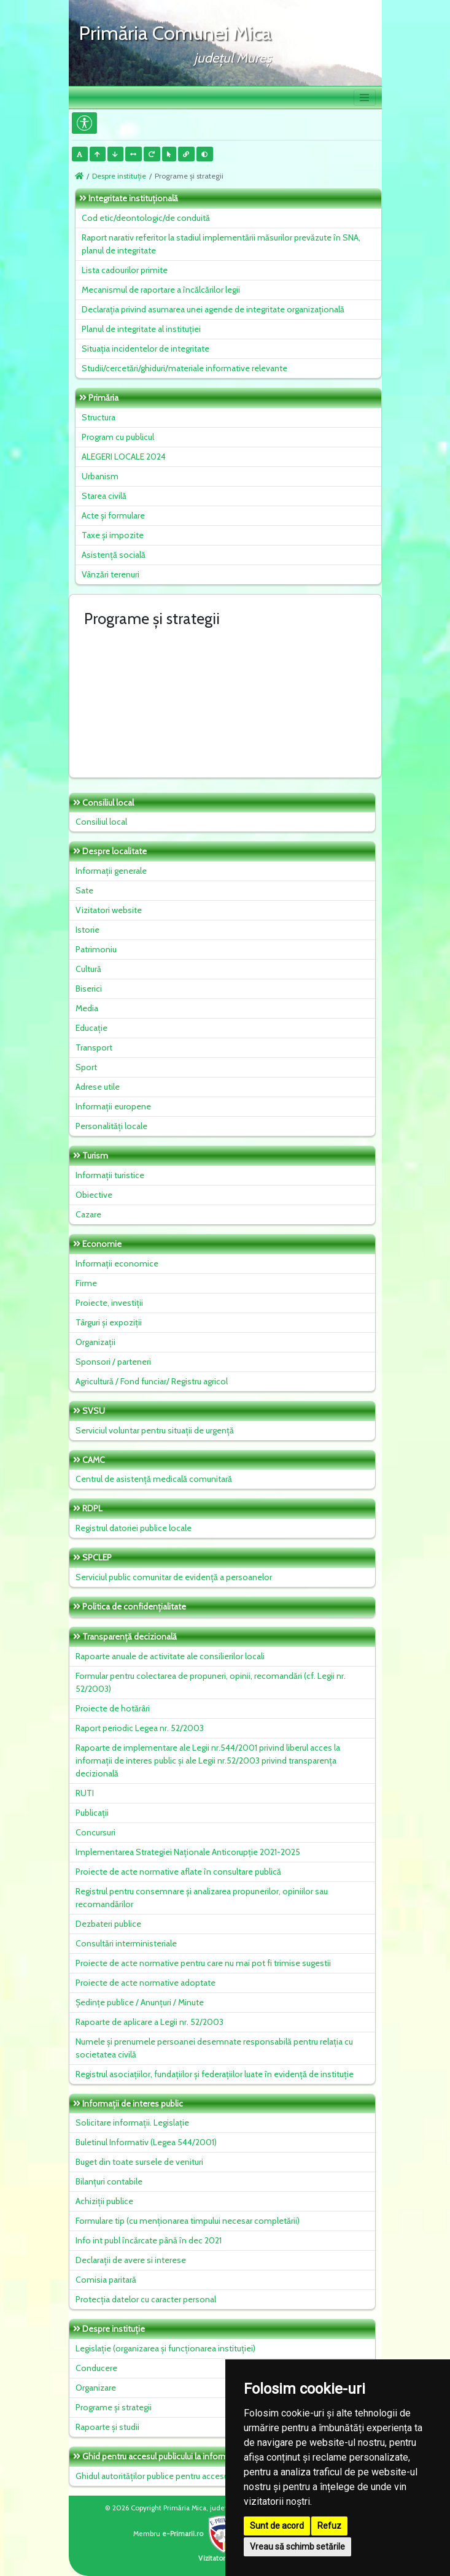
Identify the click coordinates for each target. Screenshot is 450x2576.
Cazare (88, 1214)
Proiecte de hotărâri (113, 1708)
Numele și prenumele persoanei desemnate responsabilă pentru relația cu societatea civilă (214, 2048)
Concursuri (95, 1832)
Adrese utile (98, 1086)
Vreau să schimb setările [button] (297, 2546)
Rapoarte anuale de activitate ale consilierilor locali (170, 1656)
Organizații (95, 1342)
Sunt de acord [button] (277, 2526)
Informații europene (113, 1106)
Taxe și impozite (113, 535)
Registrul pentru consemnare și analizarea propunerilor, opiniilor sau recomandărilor (202, 1898)
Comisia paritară (106, 2279)
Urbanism (100, 476)
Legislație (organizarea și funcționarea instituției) (165, 2348)
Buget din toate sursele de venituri (139, 2161)
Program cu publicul (118, 436)
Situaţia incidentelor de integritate (145, 348)
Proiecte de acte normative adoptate (145, 1982)
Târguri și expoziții (109, 1322)
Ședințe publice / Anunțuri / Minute (140, 2002)
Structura (98, 417)
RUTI (85, 1793)
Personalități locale (111, 1126)
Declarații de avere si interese (131, 2260)
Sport (86, 1067)
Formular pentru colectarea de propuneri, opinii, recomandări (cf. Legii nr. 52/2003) (211, 1682)
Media (87, 1008)
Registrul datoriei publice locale (134, 1527)
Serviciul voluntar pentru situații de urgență (155, 1430)
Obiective (94, 1194)
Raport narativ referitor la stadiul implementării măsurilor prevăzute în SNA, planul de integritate (221, 244)
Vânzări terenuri (110, 574)
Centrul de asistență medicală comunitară (154, 1478)
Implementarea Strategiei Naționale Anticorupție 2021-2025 (188, 1851)
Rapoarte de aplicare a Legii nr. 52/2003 (149, 2021)
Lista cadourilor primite (125, 270)
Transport (94, 1047)
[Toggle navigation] (365, 98)
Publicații (92, 1812)
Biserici (89, 988)
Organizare (96, 2387)
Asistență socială (113, 554)
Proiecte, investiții (109, 1302)
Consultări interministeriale (126, 1943)
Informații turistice (110, 1175)
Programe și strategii (114, 2407)
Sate (84, 890)
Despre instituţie (119, 175)
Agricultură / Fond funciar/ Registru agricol (152, 1381)
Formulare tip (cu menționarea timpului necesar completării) (188, 2220)
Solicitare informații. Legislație (132, 2122)
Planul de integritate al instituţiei (141, 328)
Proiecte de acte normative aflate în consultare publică (178, 1871)
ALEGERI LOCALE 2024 (124, 456)
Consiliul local (101, 821)
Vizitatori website (109, 910)
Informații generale (111, 870)
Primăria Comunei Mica (175, 33)
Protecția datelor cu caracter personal (146, 2299)
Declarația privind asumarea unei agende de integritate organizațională (213, 309)
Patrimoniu (96, 949)
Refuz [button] (329, 2526)
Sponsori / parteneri (113, 1361)
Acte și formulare (113, 515)
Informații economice (117, 1263)
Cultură (88, 968)
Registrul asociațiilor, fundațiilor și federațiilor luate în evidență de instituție (215, 2074)
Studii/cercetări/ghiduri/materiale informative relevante (184, 368)
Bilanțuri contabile (109, 2181)
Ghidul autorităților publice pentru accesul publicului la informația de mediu (214, 2476)
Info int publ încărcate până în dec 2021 (149, 2240)
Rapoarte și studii (107, 2426)
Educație (91, 1027)
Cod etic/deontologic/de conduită (146, 217)
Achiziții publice (104, 2201)
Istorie (87, 929)
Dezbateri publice (108, 1923)
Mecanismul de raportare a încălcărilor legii (161, 289)
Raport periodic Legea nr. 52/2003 (140, 1727)
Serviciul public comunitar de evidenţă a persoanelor (174, 1577)
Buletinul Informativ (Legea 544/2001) (146, 2142)
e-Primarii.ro (202, 2533)
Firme (86, 1283)
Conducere (96, 2368)
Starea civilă (104, 495)
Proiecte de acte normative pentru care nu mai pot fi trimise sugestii (203, 1963)
